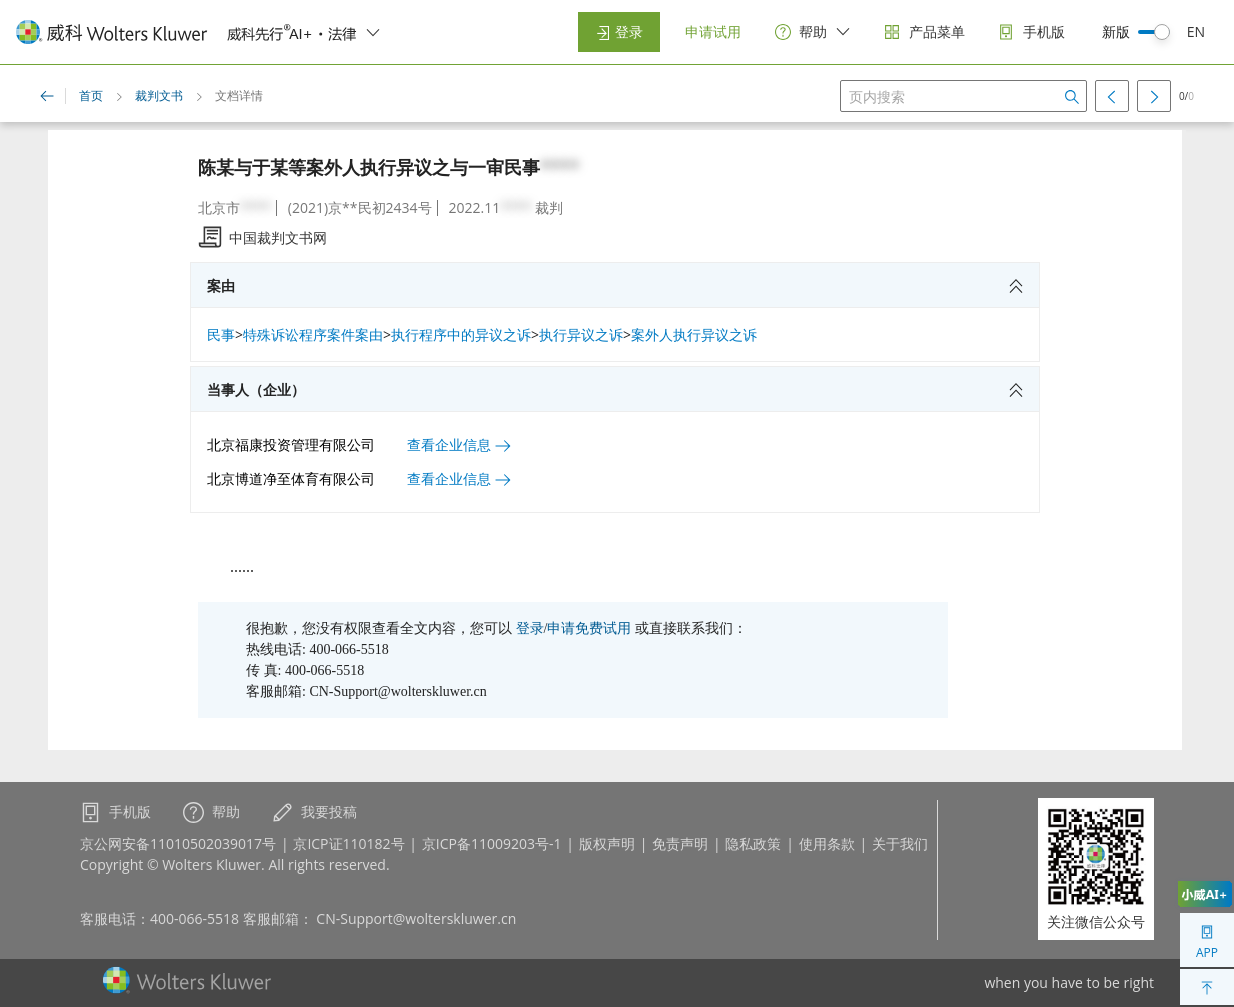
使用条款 (827, 843)
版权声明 (607, 843)
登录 (619, 31)
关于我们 (900, 843)
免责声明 (680, 843)
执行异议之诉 (581, 334)
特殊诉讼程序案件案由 (313, 334)
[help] (813, 32)
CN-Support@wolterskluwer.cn (416, 918)
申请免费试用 (589, 628)
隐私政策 (753, 843)
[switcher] (373, 32)
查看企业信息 (459, 444)
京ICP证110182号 (348, 843)
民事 (221, 334)
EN (1196, 31)
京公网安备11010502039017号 (178, 843)
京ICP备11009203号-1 (492, 843)
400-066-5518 (194, 918)
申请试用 (713, 31)
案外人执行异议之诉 (694, 334)
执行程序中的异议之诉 (461, 334)
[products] (924, 32)
